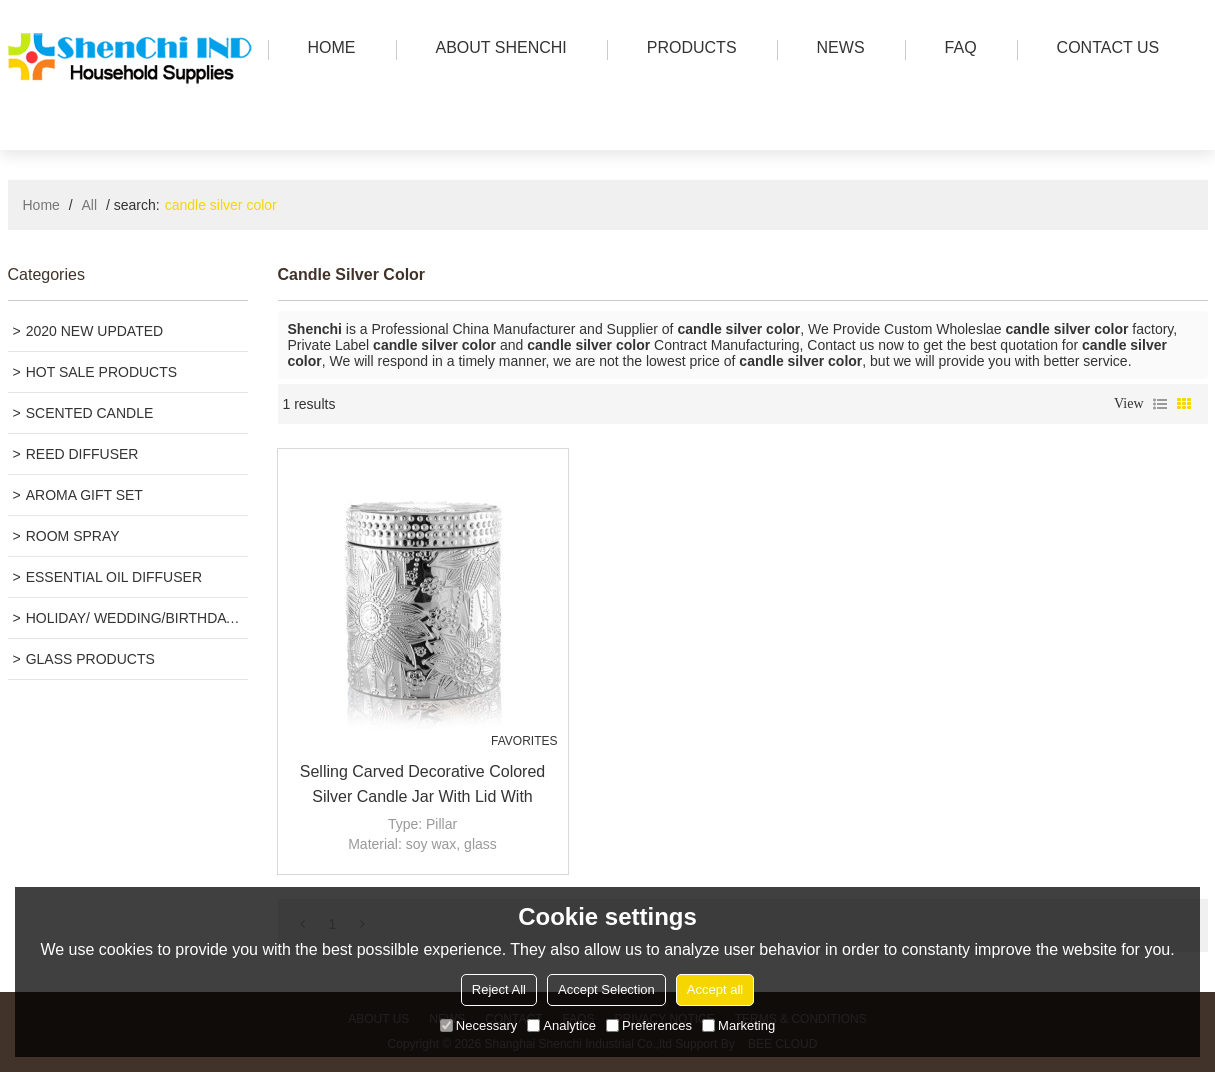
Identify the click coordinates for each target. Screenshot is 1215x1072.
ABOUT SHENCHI (496, 49)
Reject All (499, 989)
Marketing (738, 1025)
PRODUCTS (687, 49)
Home (41, 205)
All (90, 205)
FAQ (956, 49)
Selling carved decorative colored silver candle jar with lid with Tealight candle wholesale (422, 786)
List (1160, 404)
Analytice (561, 1025)
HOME (327, 49)
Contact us (1103, 49)
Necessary (478, 1025)
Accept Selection (606, 989)
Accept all (715, 989)
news (836, 49)
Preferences (649, 1025)
